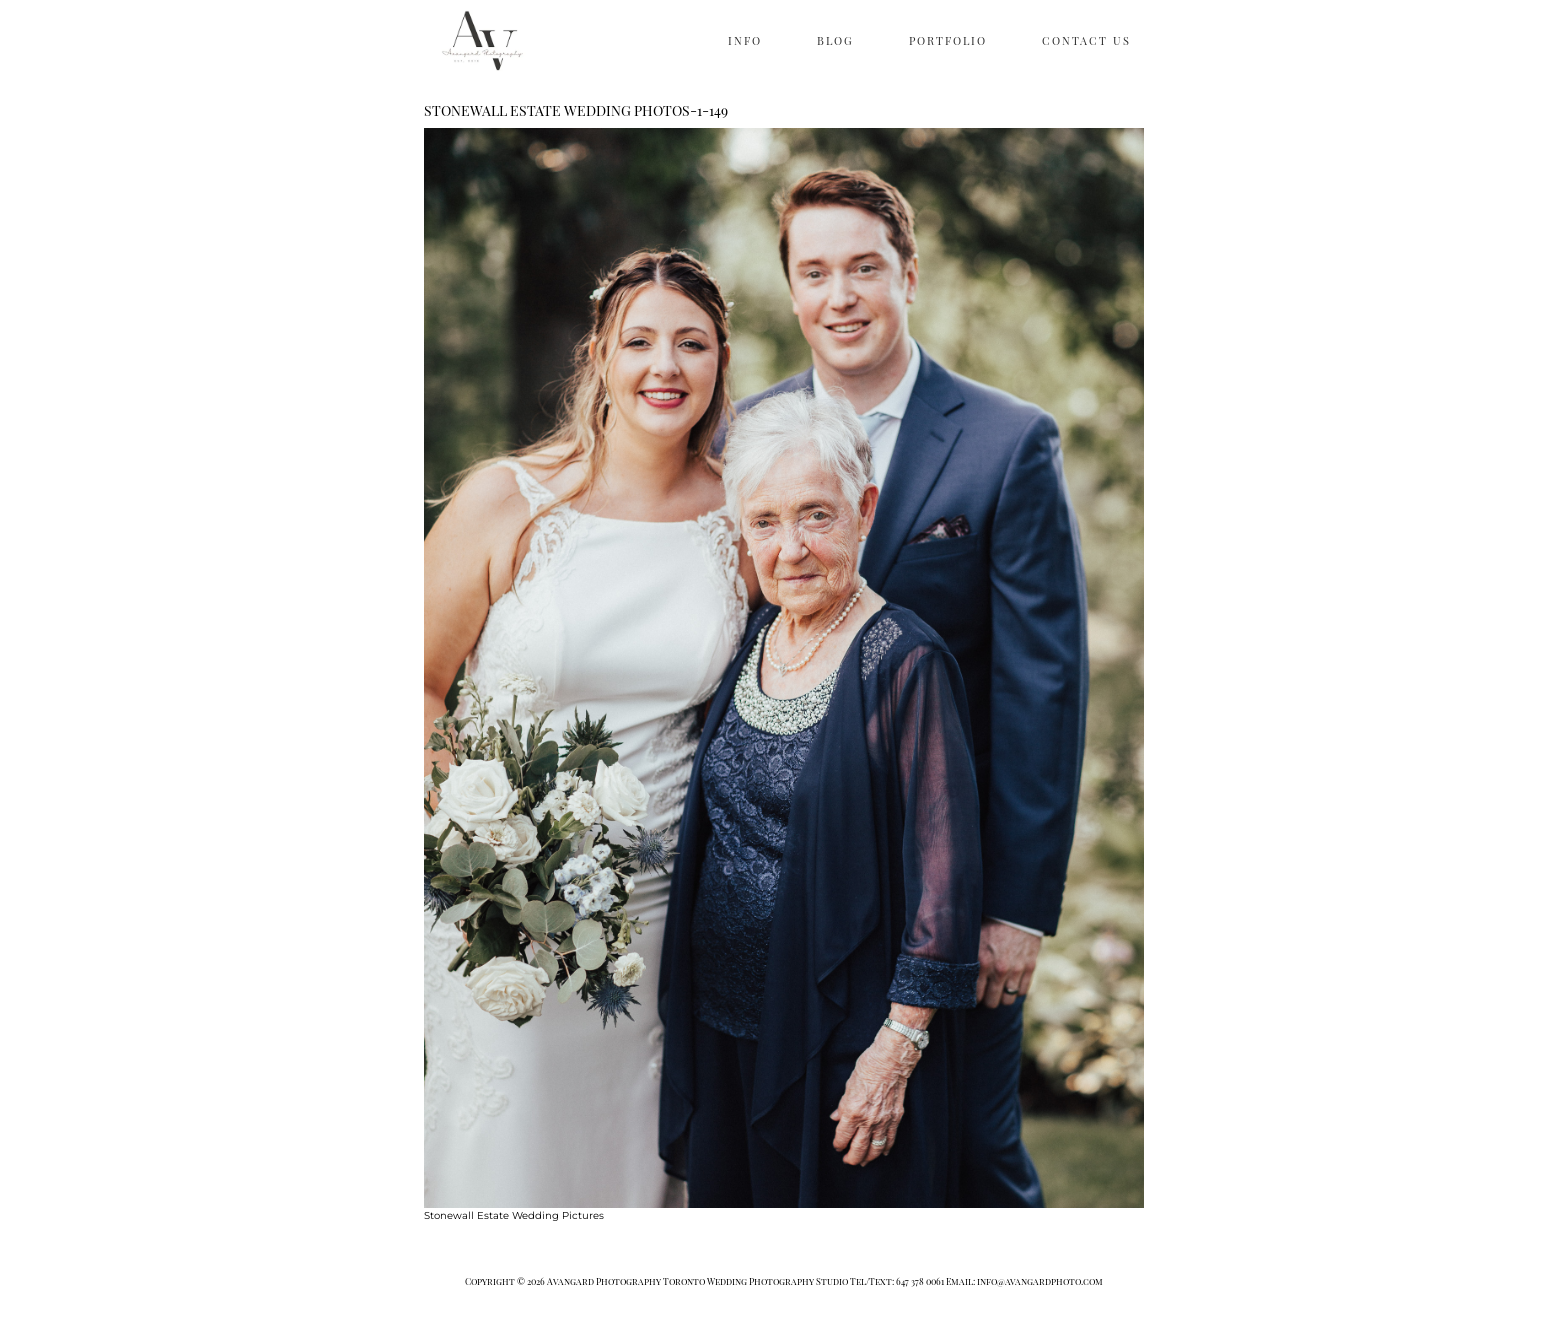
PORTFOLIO (948, 40)
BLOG (835, 40)
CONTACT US (1086, 40)
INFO (745, 40)
